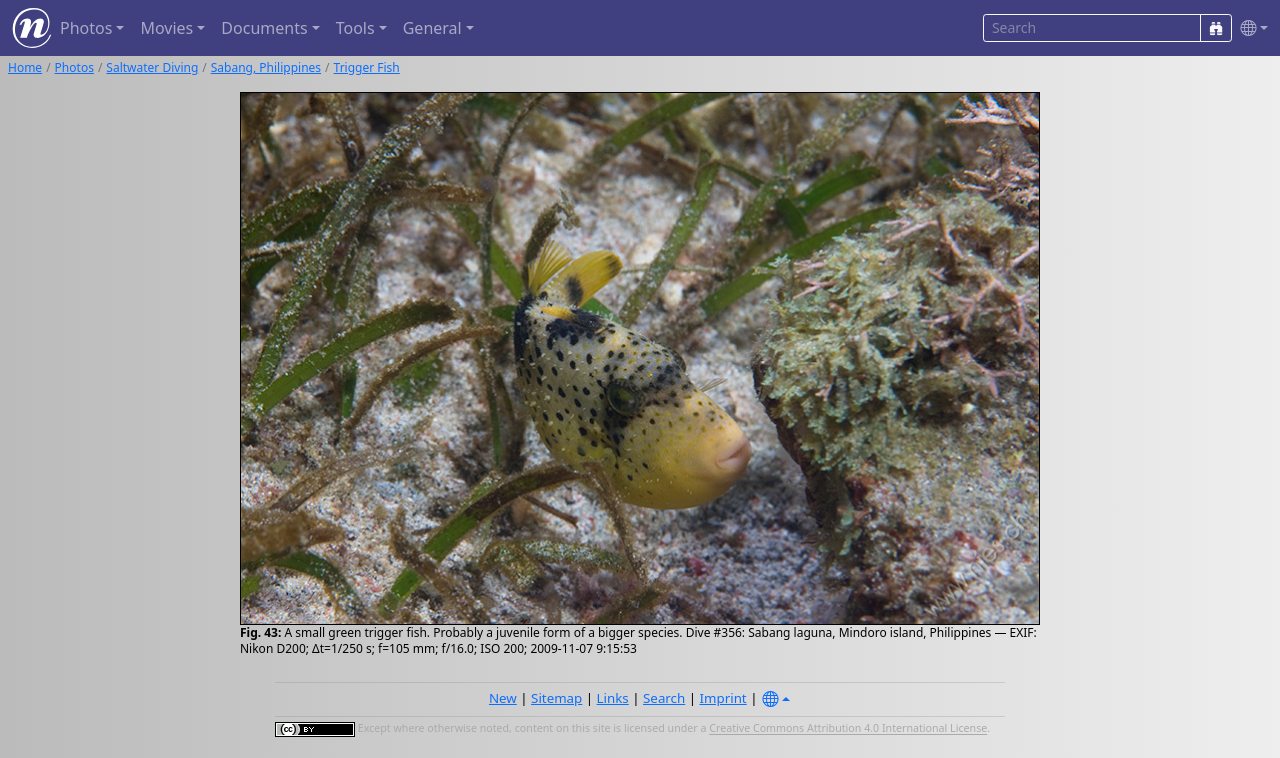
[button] (1250, 28)
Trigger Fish (367, 67)
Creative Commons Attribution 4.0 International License (848, 729)
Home (25, 67)
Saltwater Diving (152, 67)
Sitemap (556, 698)
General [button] (432, 28)
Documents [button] (264, 28)
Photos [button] (86, 28)
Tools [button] (355, 28)
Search (664, 698)
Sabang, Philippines (266, 67)
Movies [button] (166, 28)
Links (613, 698)
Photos (74, 67)
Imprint (723, 698)
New (503, 698)
